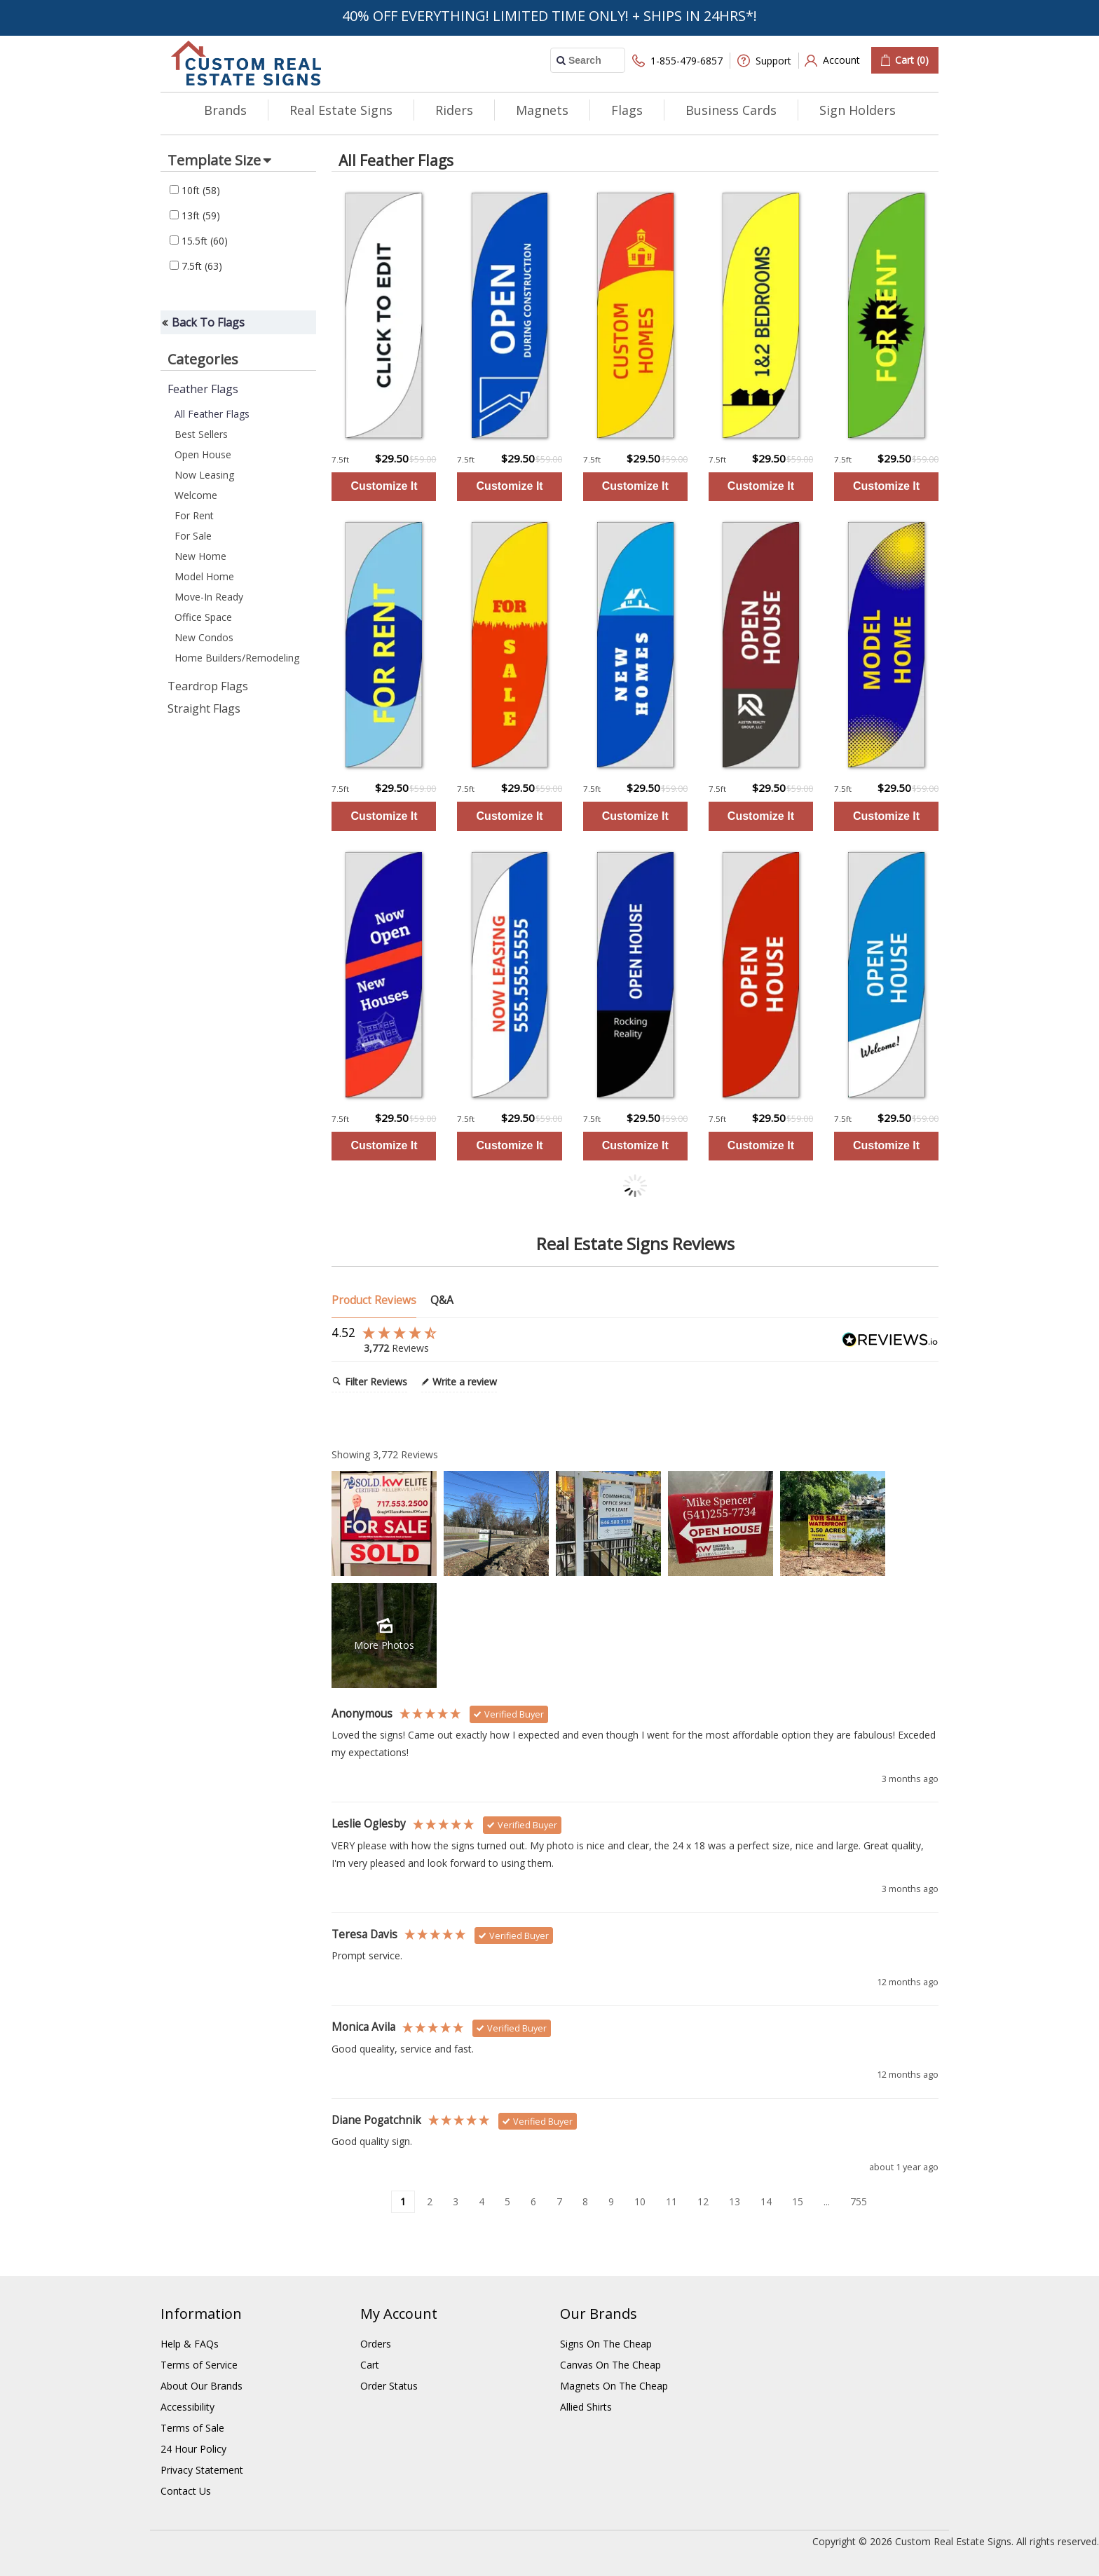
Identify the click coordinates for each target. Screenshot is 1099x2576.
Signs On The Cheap (606, 2343)
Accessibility (187, 2406)
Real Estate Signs (340, 110)
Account (832, 61)
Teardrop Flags (208, 686)
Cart (369, 2364)
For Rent (194, 515)
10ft (195, 190)
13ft (195, 215)
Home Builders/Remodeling (237, 657)
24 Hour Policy (193, 2448)
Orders (375, 2343)
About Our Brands (202, 2385)
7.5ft (196, 266)
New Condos (204, 637)
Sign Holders (857, 110)
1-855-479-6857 (677, 61)
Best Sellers (201, 434)
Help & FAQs (190, 2343)
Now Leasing (204, 474)
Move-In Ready (209, 596)
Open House (203, 454)
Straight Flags (204, 708)
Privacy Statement (202, 2469)
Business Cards (731, 110)
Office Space (203, 617)
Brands (225, 110)
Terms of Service (199, 2364)
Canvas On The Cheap (610, 2364)
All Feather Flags (212, 413)
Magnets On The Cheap (614, 2385)
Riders (454, 110)
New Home (200, 556)
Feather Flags (203, 389)
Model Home (204, 576)
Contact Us (186, 2491)
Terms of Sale (192, 2427)
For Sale (193, 535)
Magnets (542, 110)
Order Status (389, 2385)
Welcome (196, 495)
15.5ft (199, 240)
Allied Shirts (586, 2406)
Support (764, 61)
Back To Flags (208, 322)
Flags (627, 110)
